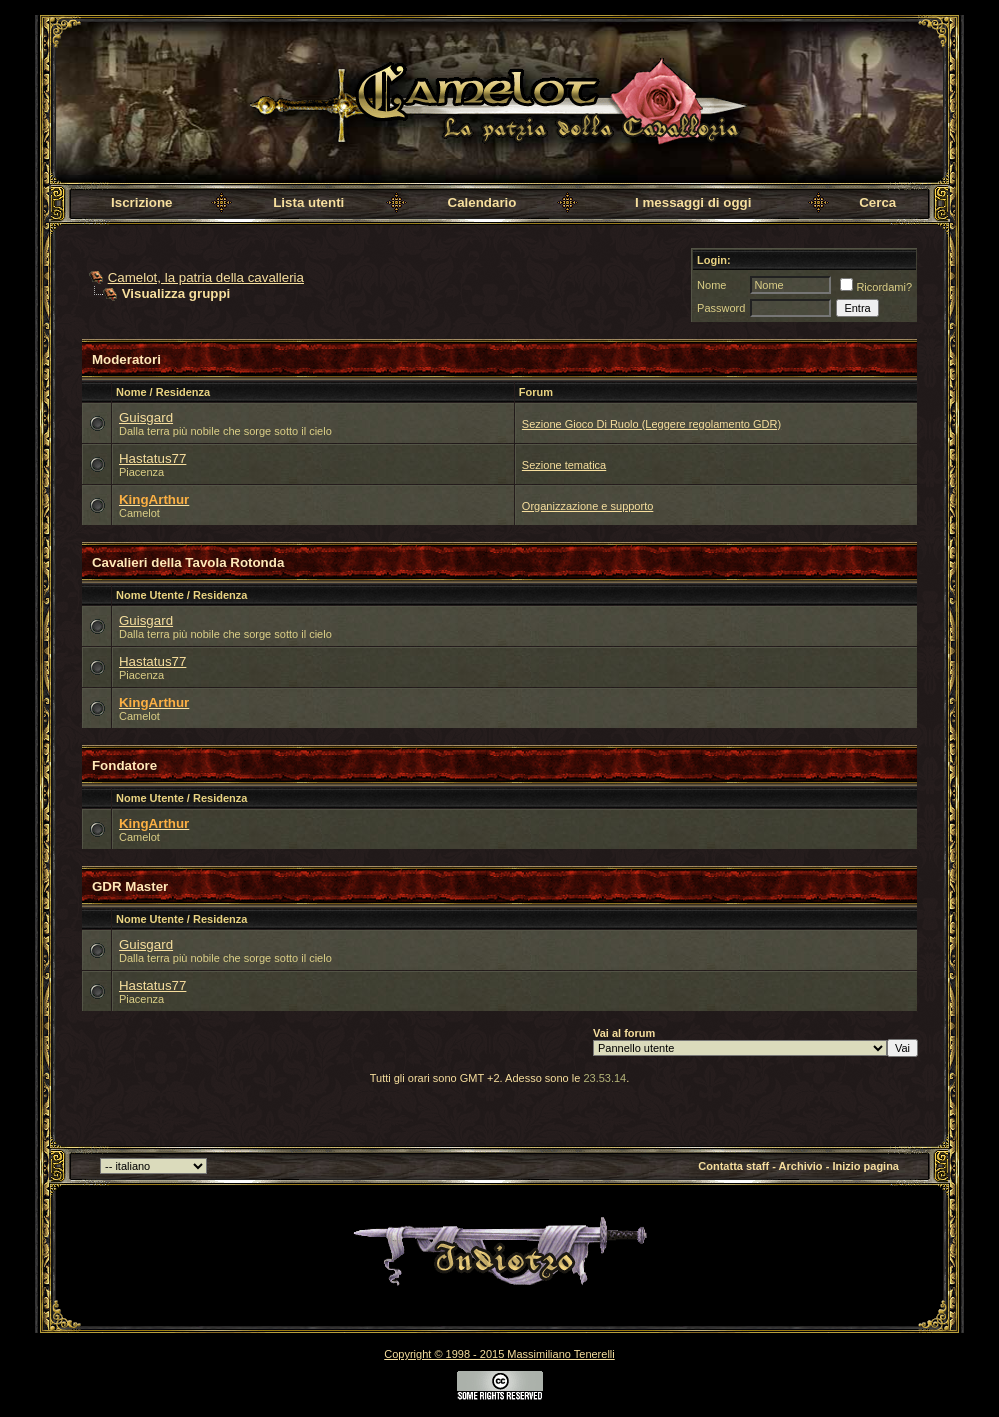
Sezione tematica (564, 465)
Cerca (877, 202)
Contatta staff (733, 1166)
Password (721, 308)
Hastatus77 (152, 458)
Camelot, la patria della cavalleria (206, 277)
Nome (711, 285)
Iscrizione (141, 202)
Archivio (801, 1166)
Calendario (482, 202)
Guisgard (146, 417)
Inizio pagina (865, 1166)
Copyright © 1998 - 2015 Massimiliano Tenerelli (499, 1354)
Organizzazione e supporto (587, 506)
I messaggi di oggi (693, 202)
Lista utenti (308, 202)
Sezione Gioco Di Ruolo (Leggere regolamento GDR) (651, 424)
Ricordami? (876, 287)
